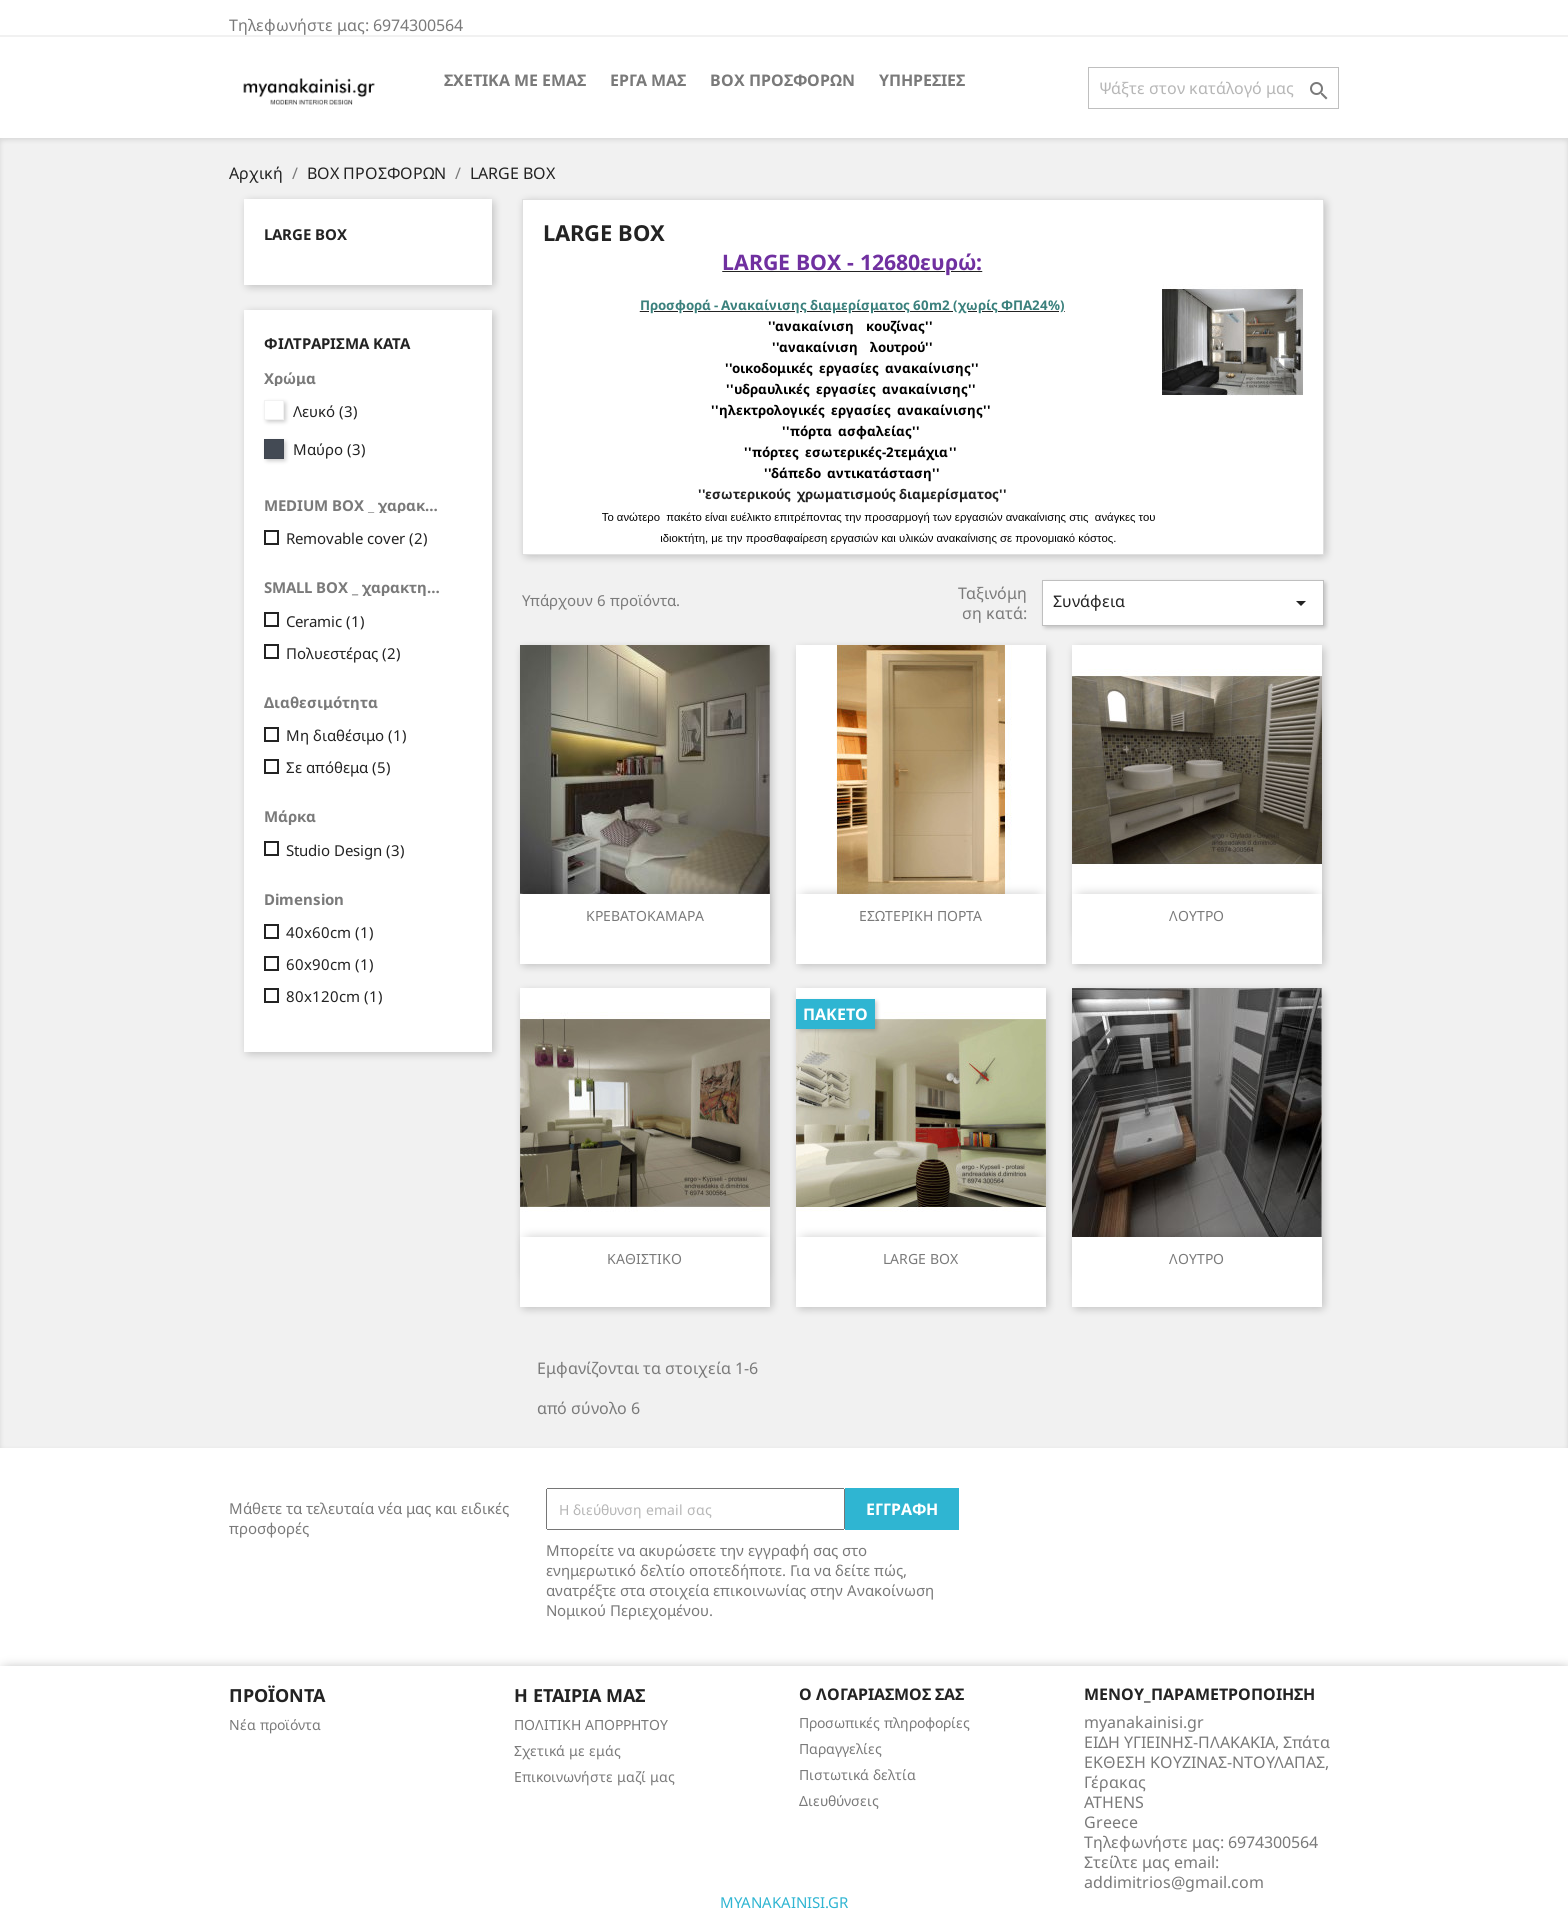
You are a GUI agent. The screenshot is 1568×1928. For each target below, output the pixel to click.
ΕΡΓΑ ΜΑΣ (648, 80)
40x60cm (330, 932)
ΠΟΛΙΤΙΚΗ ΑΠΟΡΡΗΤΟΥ (591, 1724)
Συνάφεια (1183, 602)
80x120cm (334, 996)
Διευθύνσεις (839, 1800)
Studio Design (345, 850)
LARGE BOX (305, 234)
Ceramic (325, 621)
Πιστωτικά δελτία (857, 1774)
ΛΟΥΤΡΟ (1196, 915)
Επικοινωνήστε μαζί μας (594, 1776)
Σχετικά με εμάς (515, 80)
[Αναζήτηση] (1213, 88)
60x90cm (330, 964)
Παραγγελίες (840, 1748)
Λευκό (325, 411)
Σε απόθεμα (338, 767)
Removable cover (357, 538)
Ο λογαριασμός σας (881, 1694)
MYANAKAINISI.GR (784, 1902)
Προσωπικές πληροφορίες (884, 1722)
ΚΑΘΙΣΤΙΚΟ (644, 1258)
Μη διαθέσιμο (346, 735)
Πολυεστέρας (343, 653)
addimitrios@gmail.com (1174, 1882)
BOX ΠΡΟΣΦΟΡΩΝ (782, 80)
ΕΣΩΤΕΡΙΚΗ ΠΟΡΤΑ (920, 915)
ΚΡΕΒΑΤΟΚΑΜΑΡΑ (645, 915)
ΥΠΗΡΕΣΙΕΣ (922, 80)
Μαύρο (329, 449)
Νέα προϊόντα (275, 1724)
